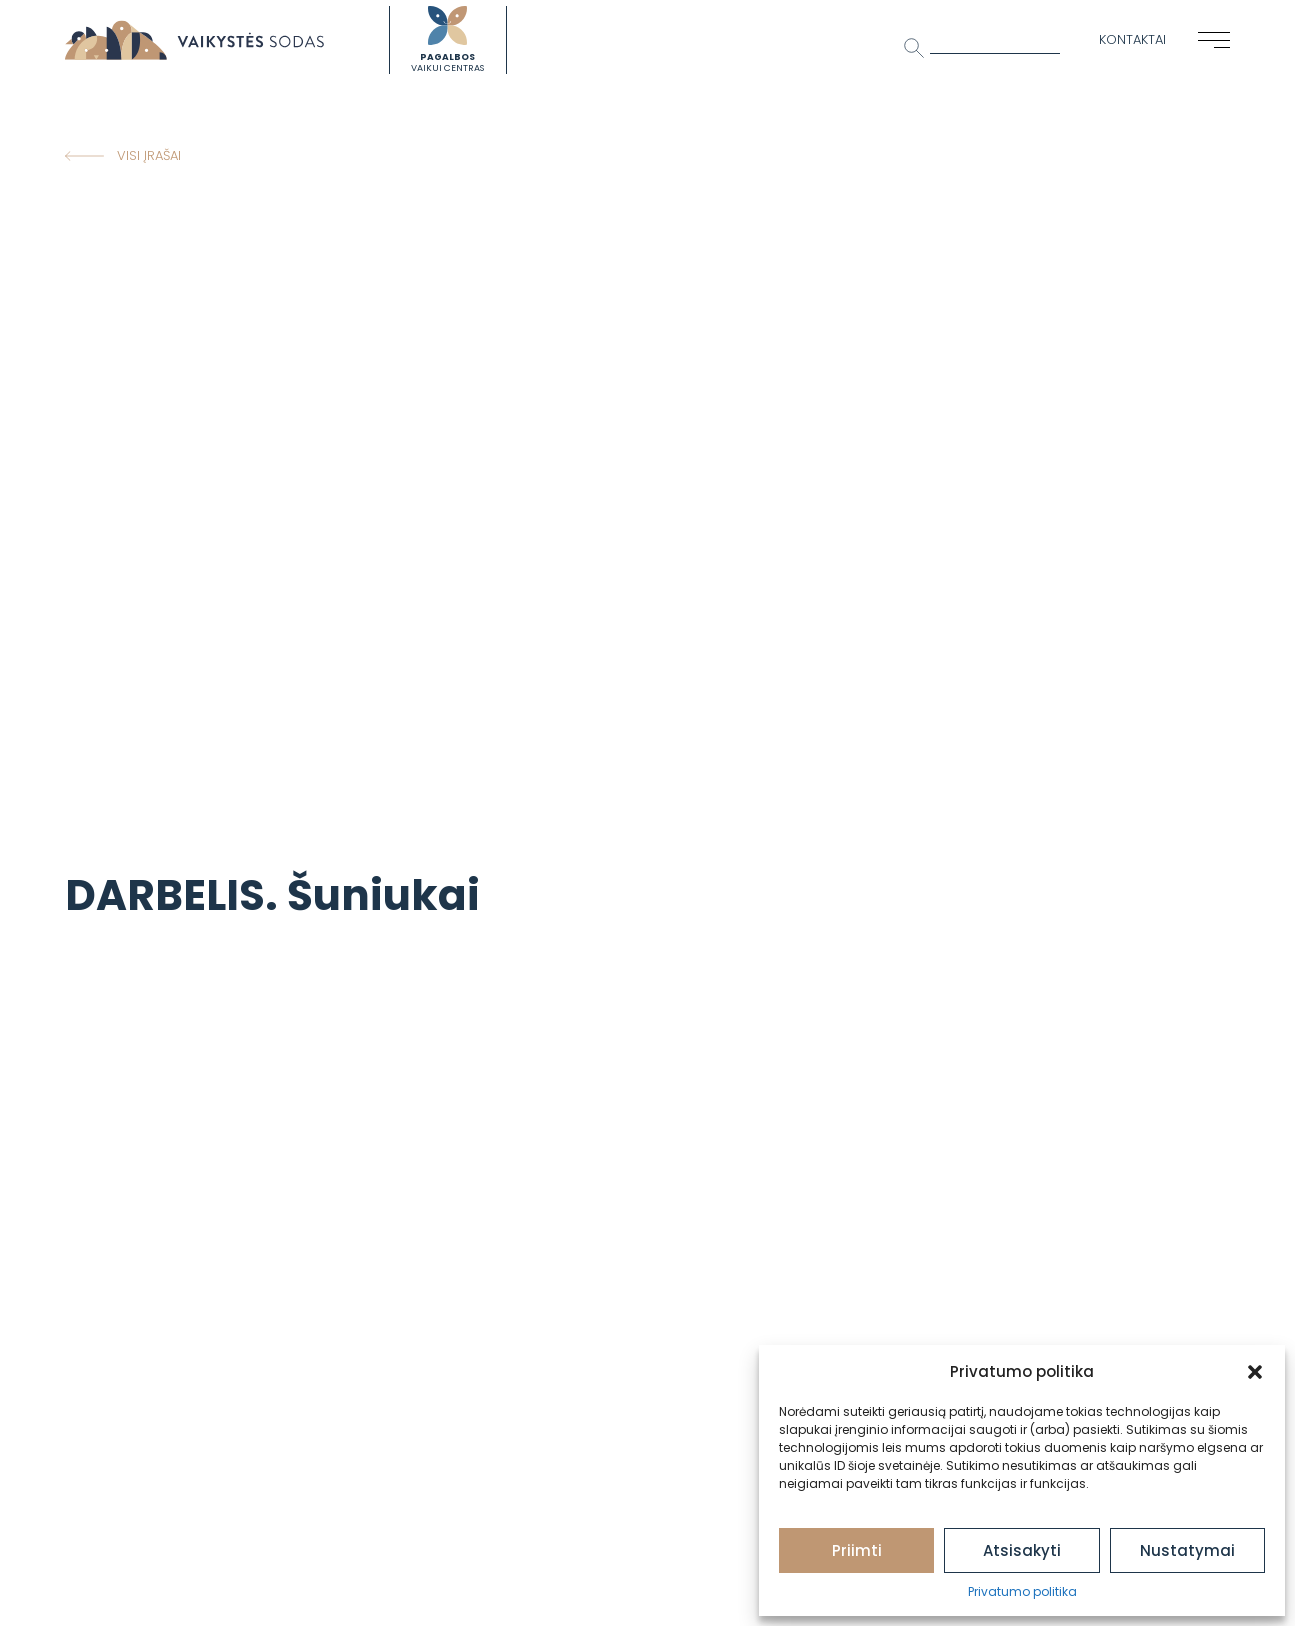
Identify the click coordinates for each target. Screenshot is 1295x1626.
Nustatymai (1187, 1550)
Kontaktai (1132, 39)
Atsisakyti (1022, 1550)
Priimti (857, 1550)
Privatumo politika (1022, 1591)
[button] (1255, 1372)
